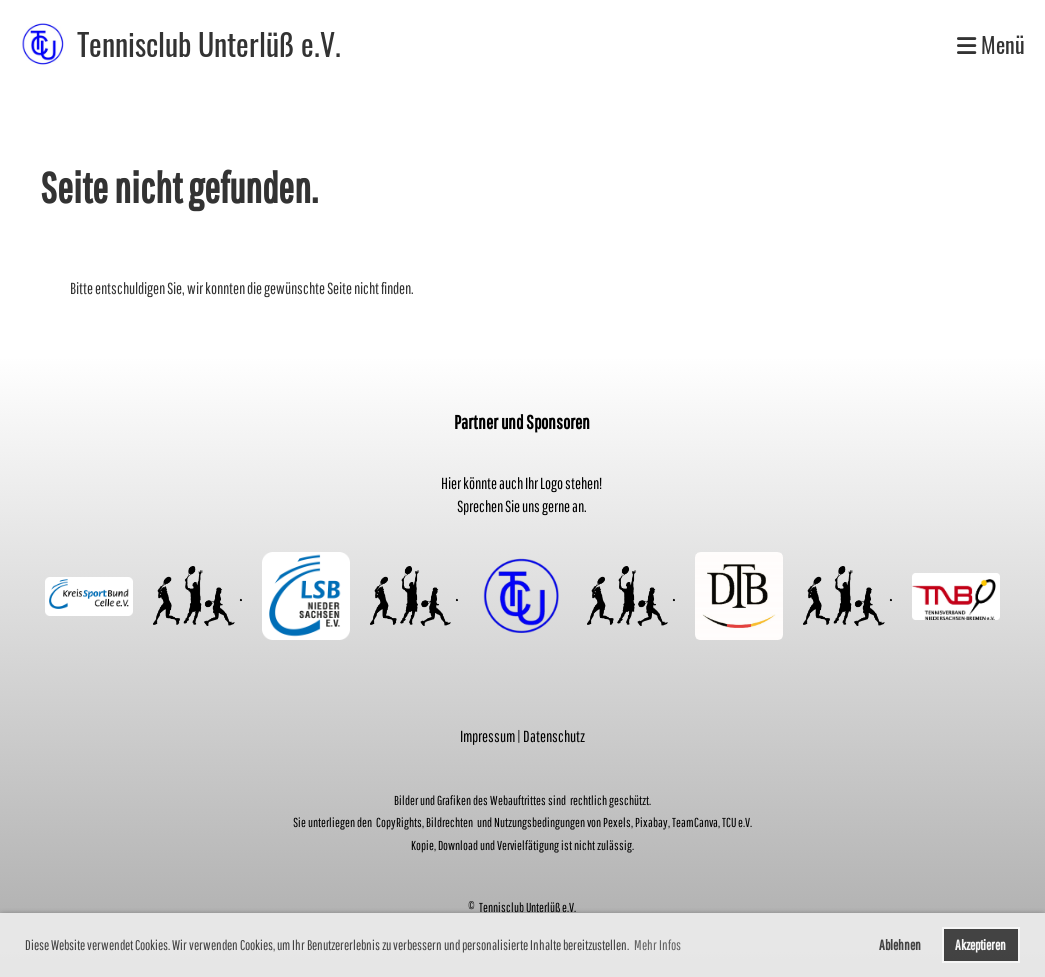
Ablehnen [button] (900, 944)
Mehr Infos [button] (657, 945)
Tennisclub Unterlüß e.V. (209, 44)
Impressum (487, 736)
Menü (991, 44)
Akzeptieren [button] (980, 944)
